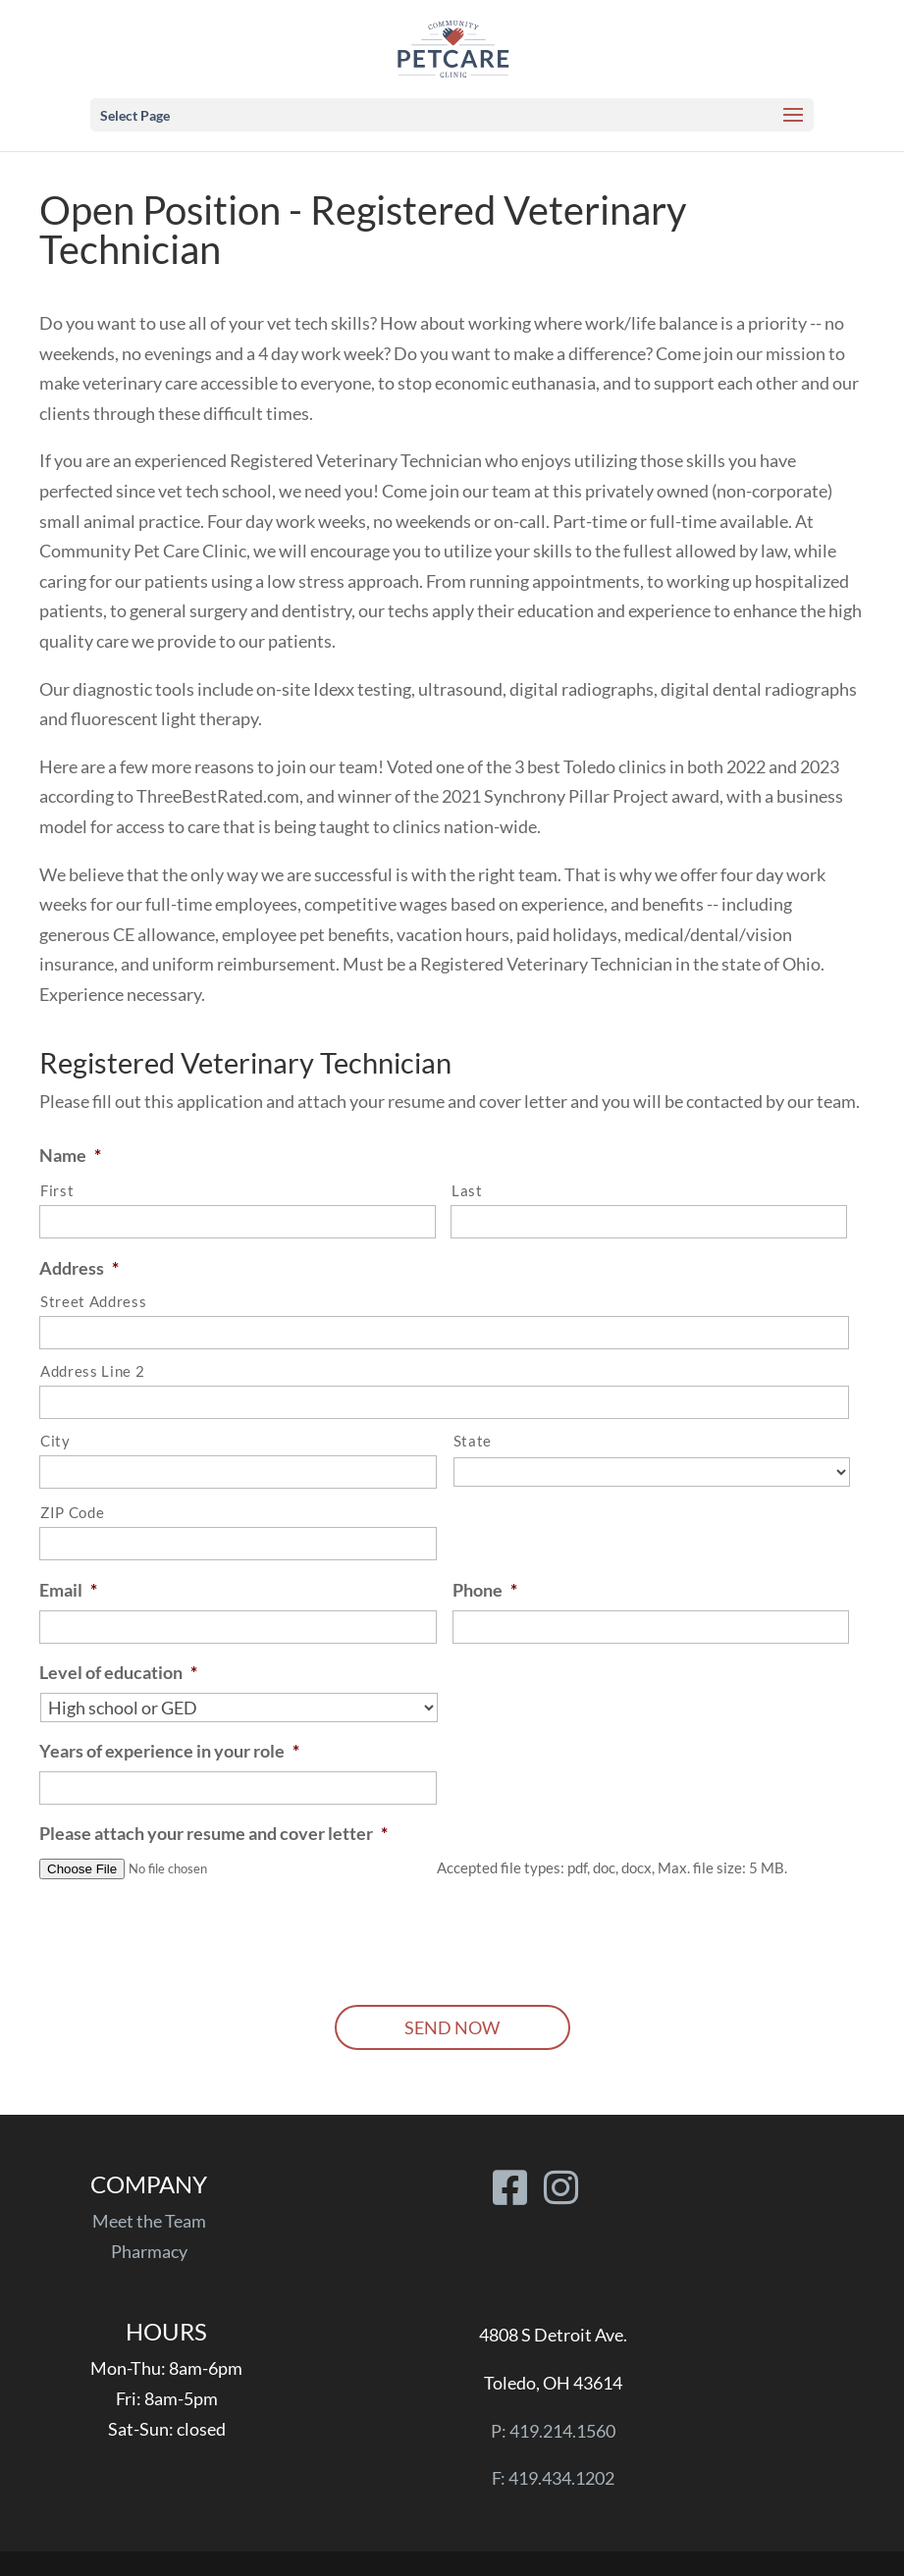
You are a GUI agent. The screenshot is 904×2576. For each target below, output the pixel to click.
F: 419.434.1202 (553, 2478)
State (472, 1441)
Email (68, 1590)
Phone (484, 1590)
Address (79, 1268)
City (55, 1441)
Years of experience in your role (169, 1750)
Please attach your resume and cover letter (213, 1833)
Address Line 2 (92, 1371)
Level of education (118, 1672)
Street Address (93, 1301)
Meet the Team (149, 2221)
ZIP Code (72, 1512)
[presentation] (188, 1935)
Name (70, 1155)
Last (467, 1191)
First (57, 1191)
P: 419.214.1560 (553, 2431)
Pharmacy (149, 2251)
